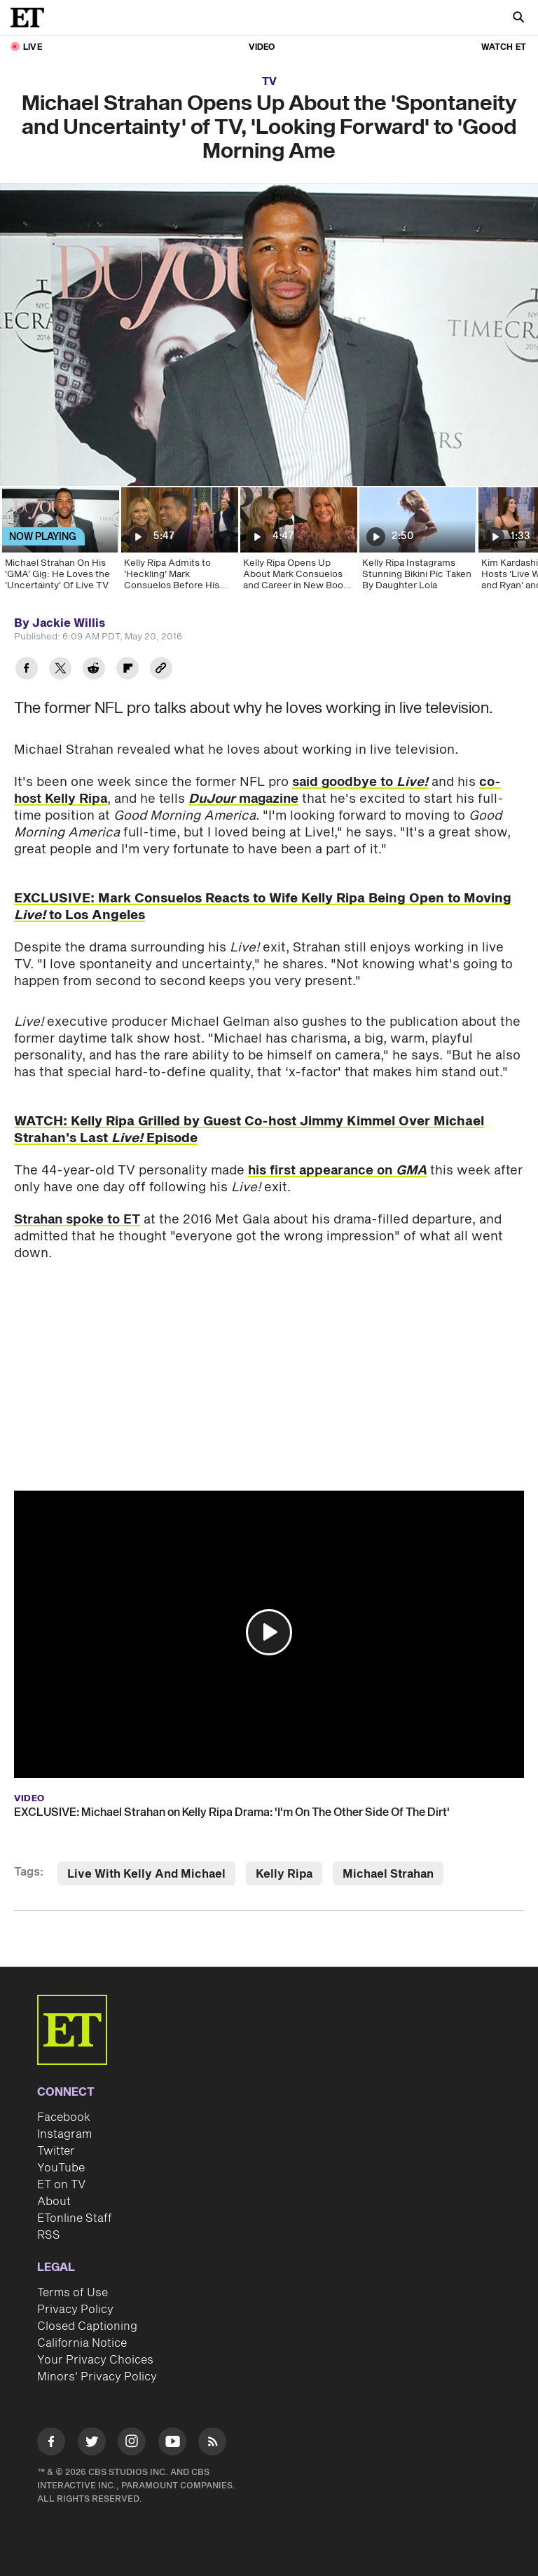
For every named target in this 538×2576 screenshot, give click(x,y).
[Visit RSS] (212, 2443)
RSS (48, 2235)
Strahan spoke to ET (77, 1219)
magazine (243, 798)
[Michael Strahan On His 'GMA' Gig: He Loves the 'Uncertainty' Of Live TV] (59, 543)
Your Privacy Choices (95, 2360)
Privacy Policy (75, 2309)
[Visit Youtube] (172, 2443)
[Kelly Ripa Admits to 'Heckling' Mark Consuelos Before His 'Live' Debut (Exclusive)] (178, 543)
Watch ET (503, 47)
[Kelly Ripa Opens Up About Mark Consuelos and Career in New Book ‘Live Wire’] (297, 543)
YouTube (61, 2168)
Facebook (63, 2117)
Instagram (64, 2134)
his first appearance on (337, 1170)
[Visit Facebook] (51, 2443)
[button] (269, 1632)
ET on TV (61, 2184)
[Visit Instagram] (132, 2443)
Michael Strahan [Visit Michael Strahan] (388, 1874)
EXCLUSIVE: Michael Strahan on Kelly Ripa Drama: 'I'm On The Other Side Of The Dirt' (232, 1812)
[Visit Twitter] (92, 2443)
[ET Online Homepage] (32, 17)
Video (262, 47)
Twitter (56, 2151)
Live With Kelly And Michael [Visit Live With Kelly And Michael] (146, 1874)
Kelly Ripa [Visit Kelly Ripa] (284, 1874)
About (54, 2201)
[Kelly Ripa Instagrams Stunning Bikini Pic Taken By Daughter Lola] (416, 543)
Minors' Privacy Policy (97, 2376)
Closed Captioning (87, 2326)
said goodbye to (360, 782)
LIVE (32, 47)
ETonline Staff (74, 2218)
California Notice (82, 2343)
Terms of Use (72, 2292)
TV (269, 82)
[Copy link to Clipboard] (161, 670)
